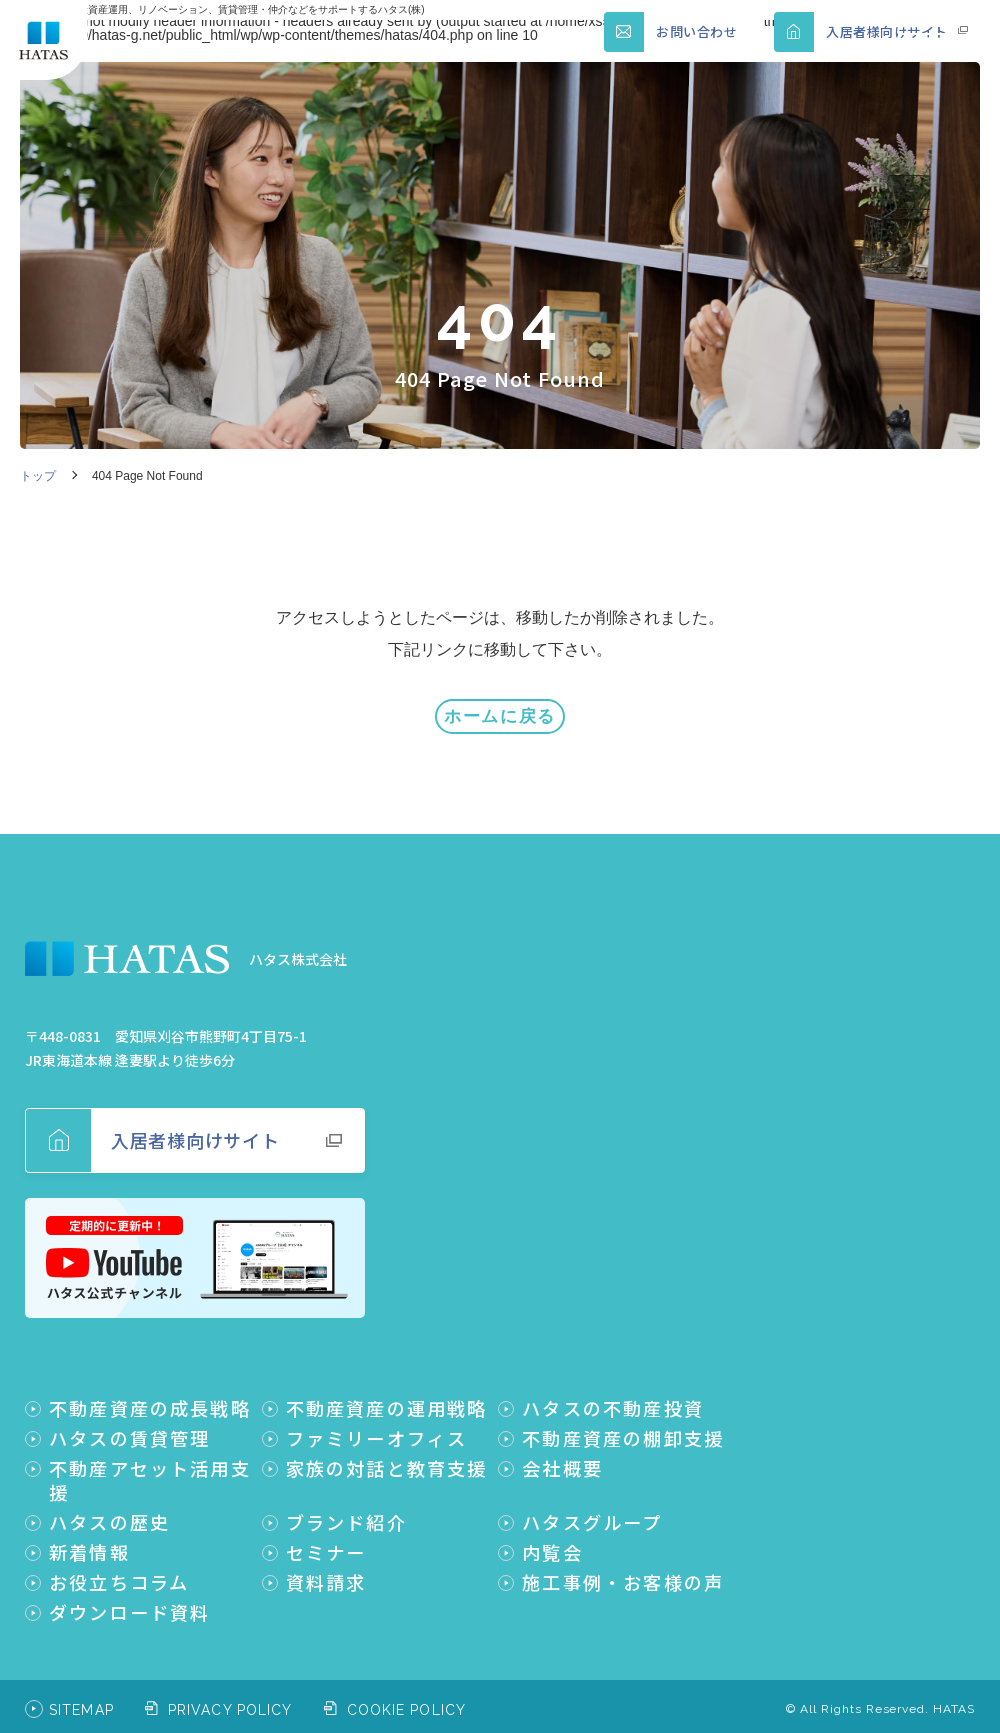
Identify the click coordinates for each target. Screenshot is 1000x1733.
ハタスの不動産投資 (613, 1394)
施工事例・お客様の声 (623, 1568)
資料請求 (326, 1568)
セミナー (326, 1538)
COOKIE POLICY (407, 1696)
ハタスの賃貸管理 (130, 1424)
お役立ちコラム (119, 1568)
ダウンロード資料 (129, 1598)
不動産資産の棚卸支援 (623, 1424)
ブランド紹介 (346, 1508)
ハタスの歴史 (109, 1508)
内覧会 (552, 1538)
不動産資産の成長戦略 (150, 1394)
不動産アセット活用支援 (150, 1466)
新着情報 (89, 1538)
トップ (38, 476)
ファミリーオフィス (377, 1424)
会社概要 (562, 1454)
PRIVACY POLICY (230, 1696)
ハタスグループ (592, 1508)
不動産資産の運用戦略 (387, 1394)
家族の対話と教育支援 (387, 1454)
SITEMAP (81, 1696)
